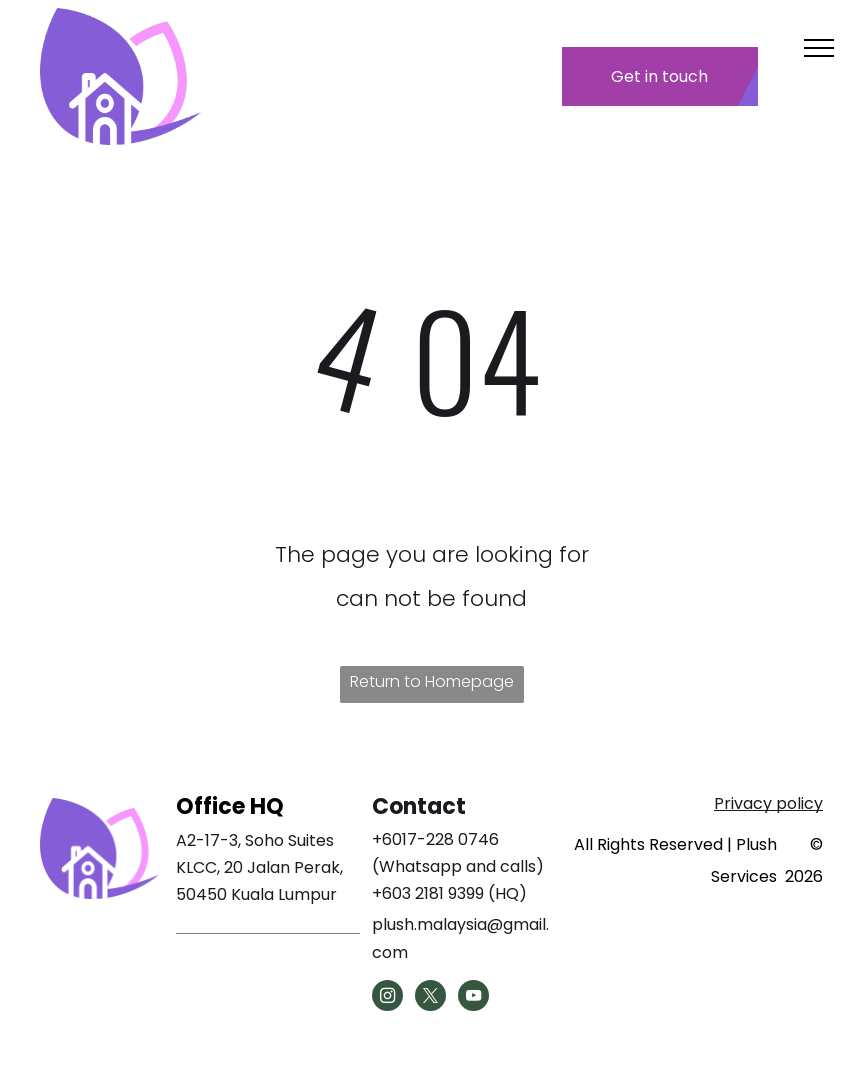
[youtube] (473, 998)
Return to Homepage (432, 681)
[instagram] (387, 998)
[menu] (819, 48)
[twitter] (430, 998)
